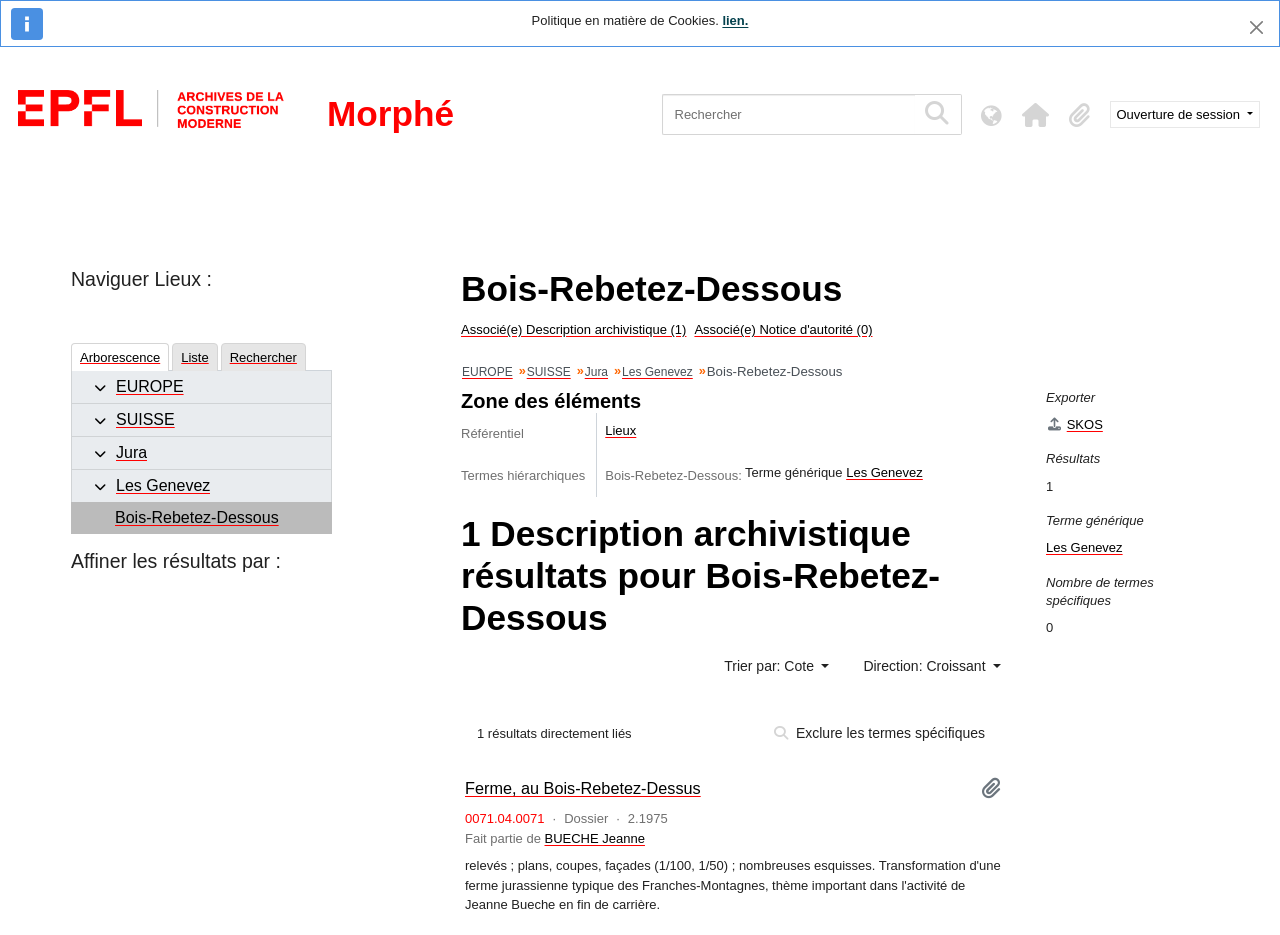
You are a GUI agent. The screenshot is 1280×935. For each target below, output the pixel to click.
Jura (131, 452)
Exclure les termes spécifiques (879, 733)
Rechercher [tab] (263, 357)
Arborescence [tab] (120, 357)
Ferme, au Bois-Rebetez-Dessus (583, 788)
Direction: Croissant (926, 666)
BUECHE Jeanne (595, 838)
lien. (735, 20)
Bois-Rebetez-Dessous (197, 517)
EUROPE (150, 386)
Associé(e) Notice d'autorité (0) (783, 329)
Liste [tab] (194, 357)
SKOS (1074, 424)
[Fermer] (1256, 27)
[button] (1036, 115)
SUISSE (145, 419)
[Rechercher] (788, 114)
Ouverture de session (1180, 114)
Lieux (620, 430)
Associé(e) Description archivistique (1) (573, 329)
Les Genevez (163, 485)
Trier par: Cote (771, 666)
